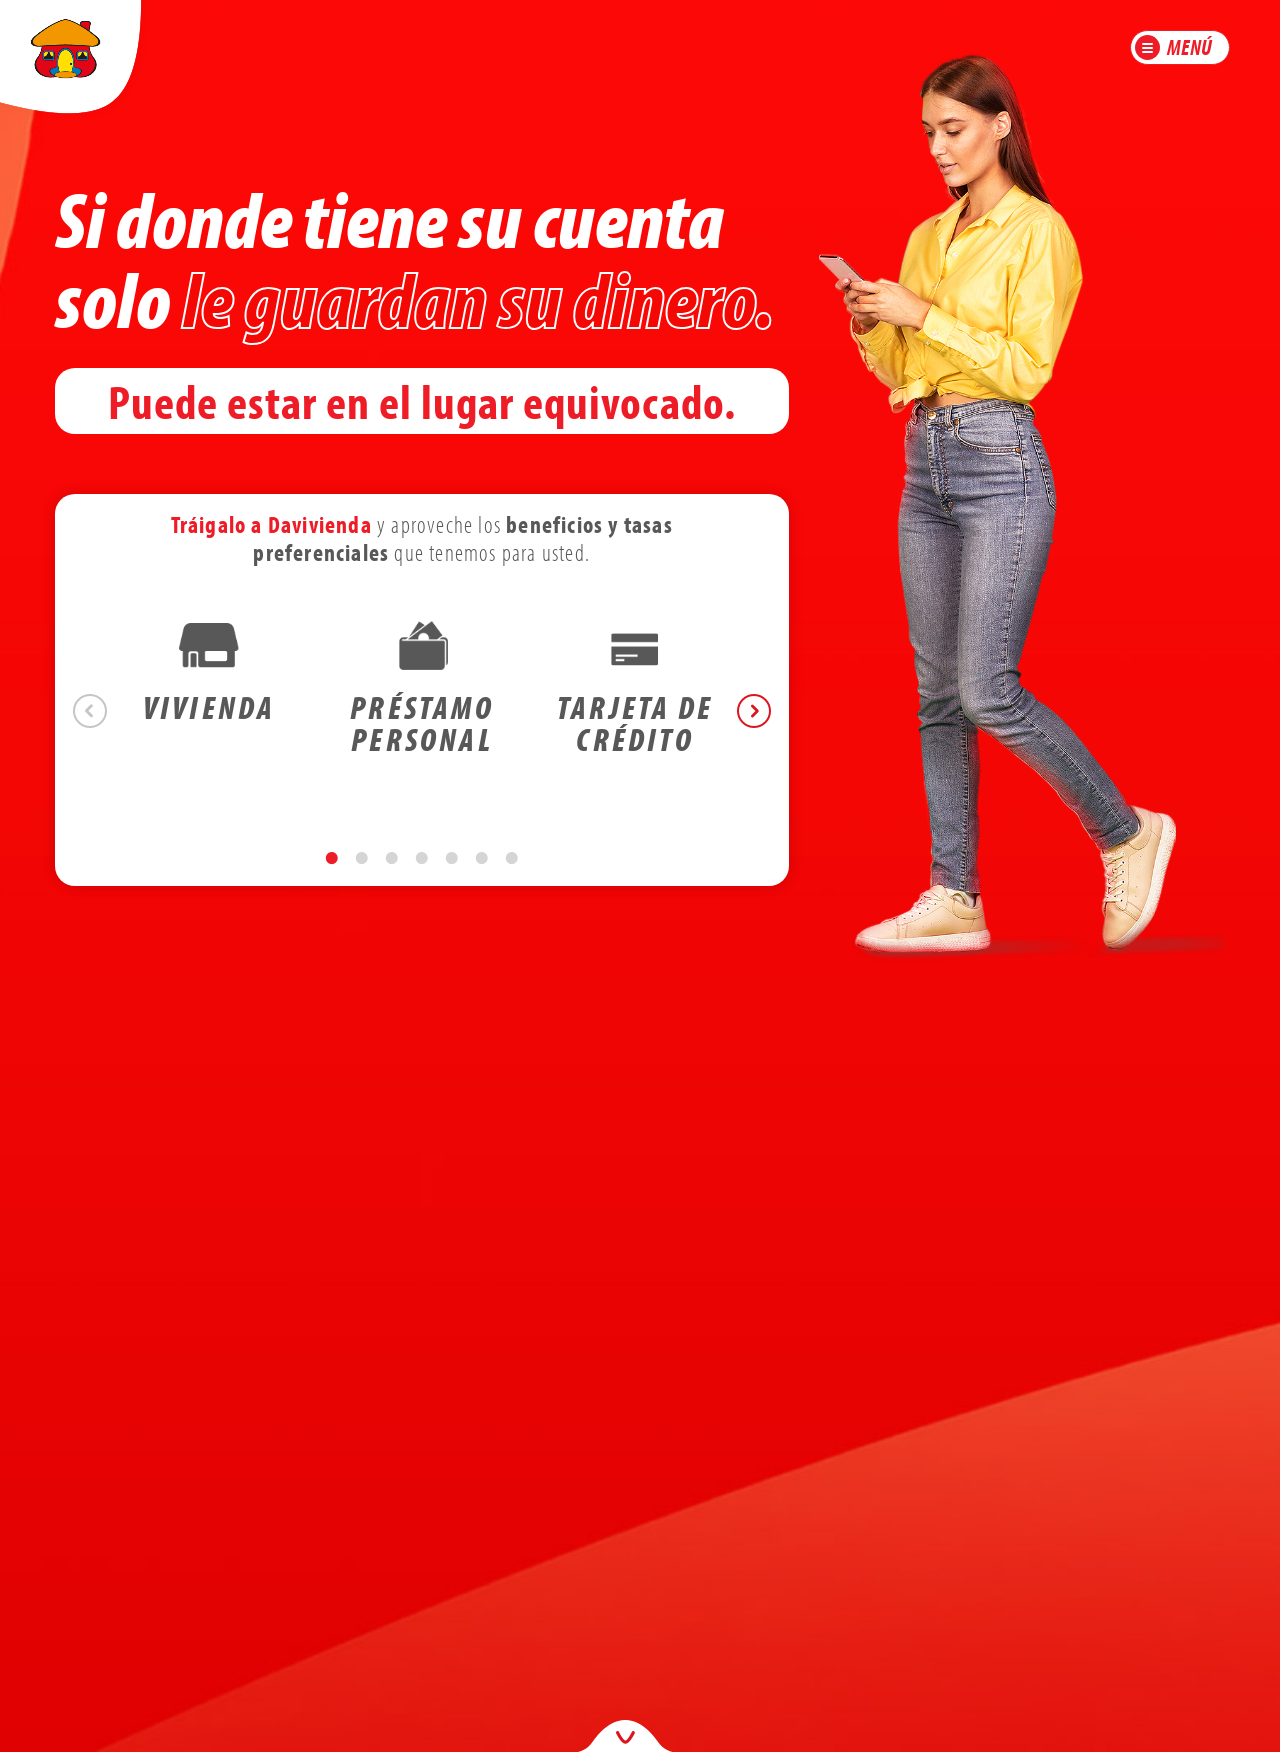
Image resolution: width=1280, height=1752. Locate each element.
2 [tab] (362, 878)
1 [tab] (332, 878)
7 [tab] (512, 878)
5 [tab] (452, 878)
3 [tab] (392, 878)
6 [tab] (482, 878)
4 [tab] (422, 878)
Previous (90, 711)
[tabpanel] (209, 694)
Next (754, 711)
